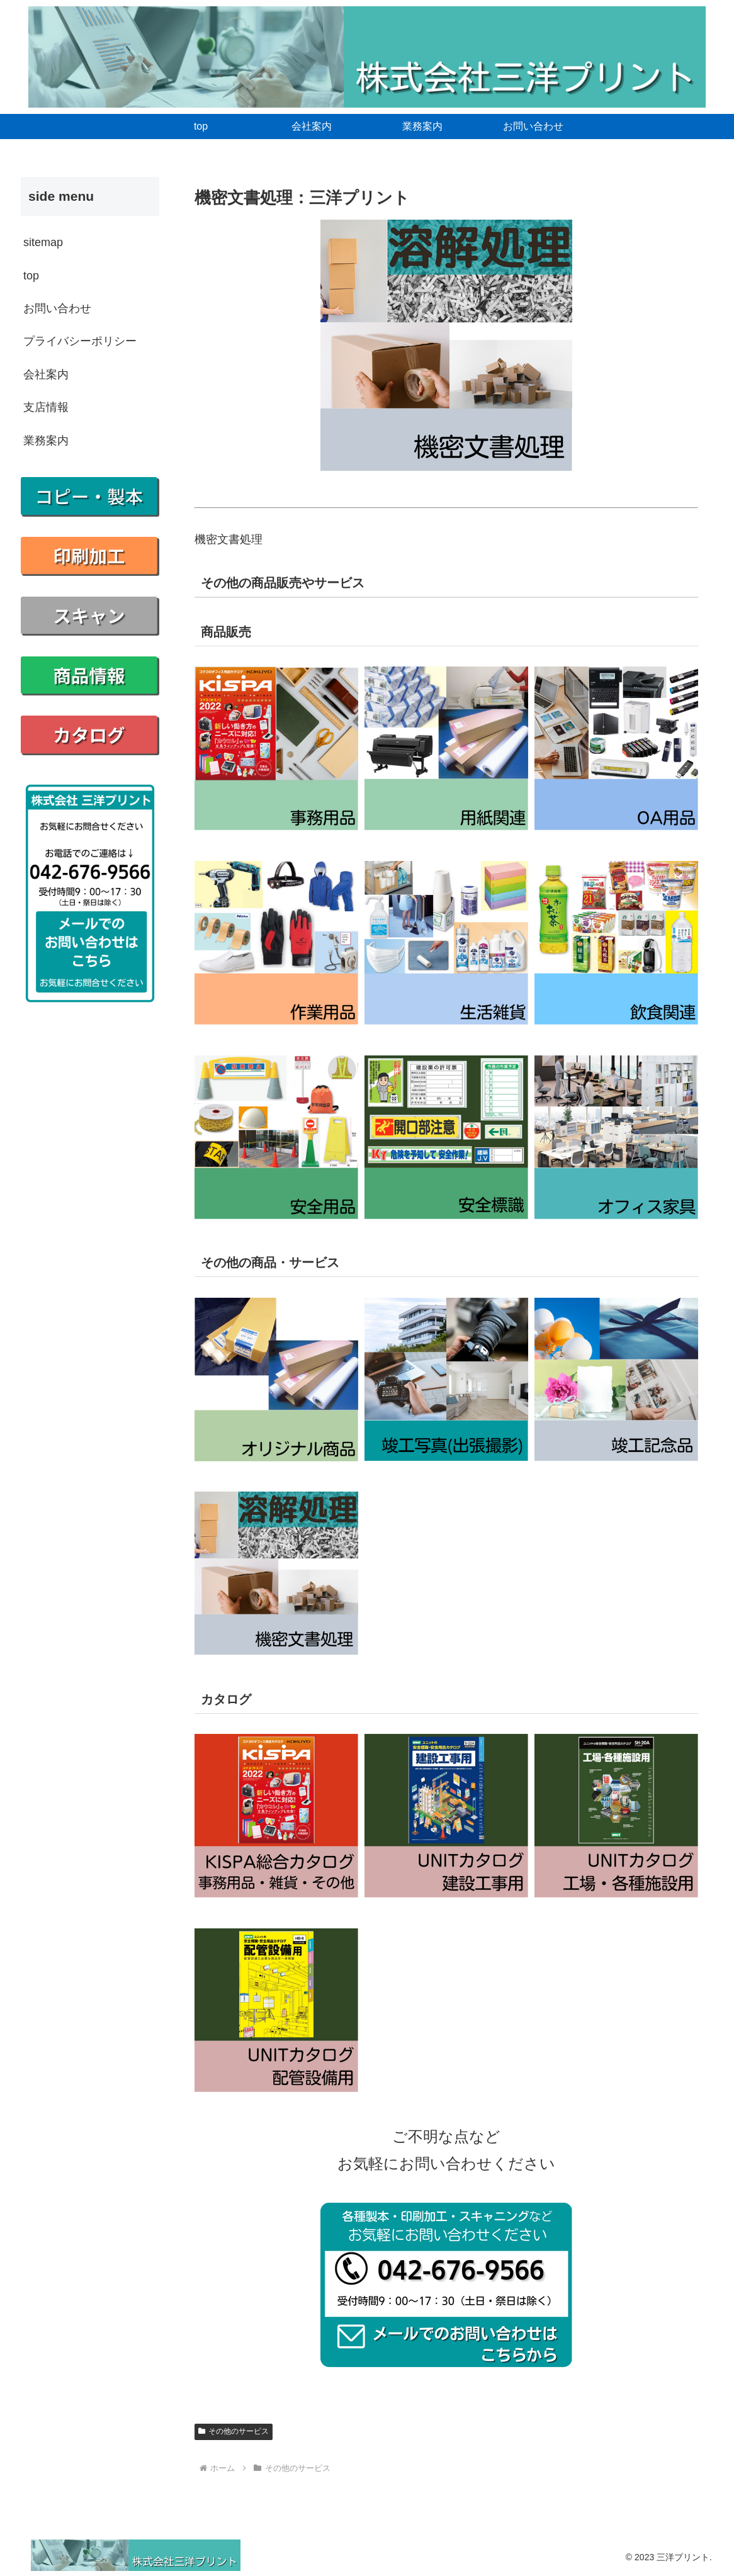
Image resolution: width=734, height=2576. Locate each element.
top (31, 275)
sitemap (43, 242)
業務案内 (46, 440)
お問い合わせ (57, 308)
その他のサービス (233, 2431)
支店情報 (46, 407)
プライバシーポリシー (80, 341)
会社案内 (46, 374)
